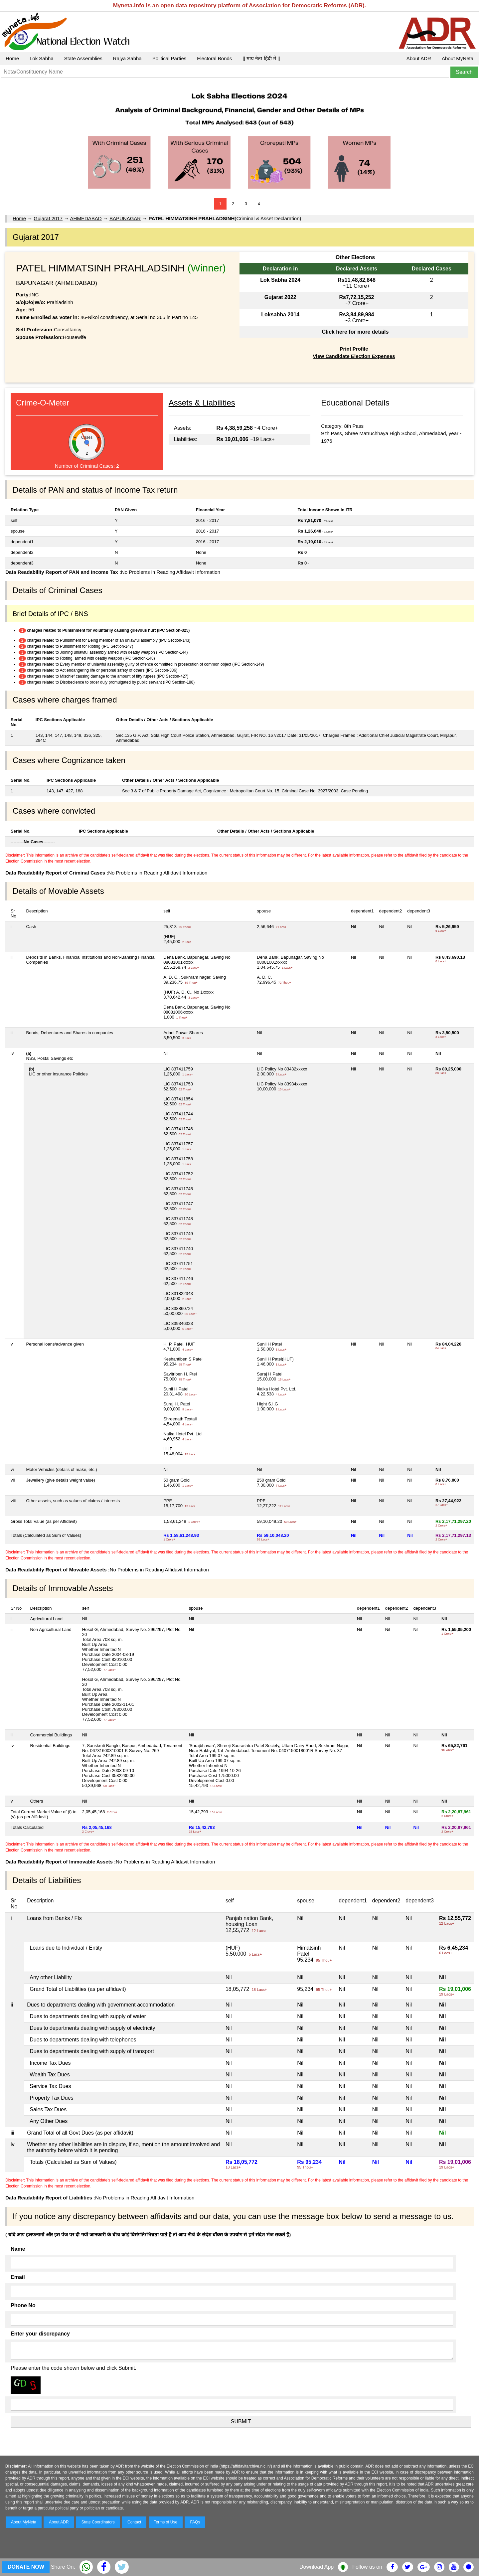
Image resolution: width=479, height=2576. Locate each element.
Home (12, 58)
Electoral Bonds (214, 58)
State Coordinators (98, 2522)
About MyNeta (457, 58)
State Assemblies (83, 58)
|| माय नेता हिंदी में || (261, 58)
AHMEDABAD (86, 218)
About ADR (418, 58)
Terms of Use (166, 2522)
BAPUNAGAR (125, 218)
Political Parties (169, 58)
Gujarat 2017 (48, 218)
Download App (316, 2567)
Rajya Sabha (127, 58)
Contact (134, 2522)
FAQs (195, 2522)
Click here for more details (355, 332)
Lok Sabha (42, 58)
